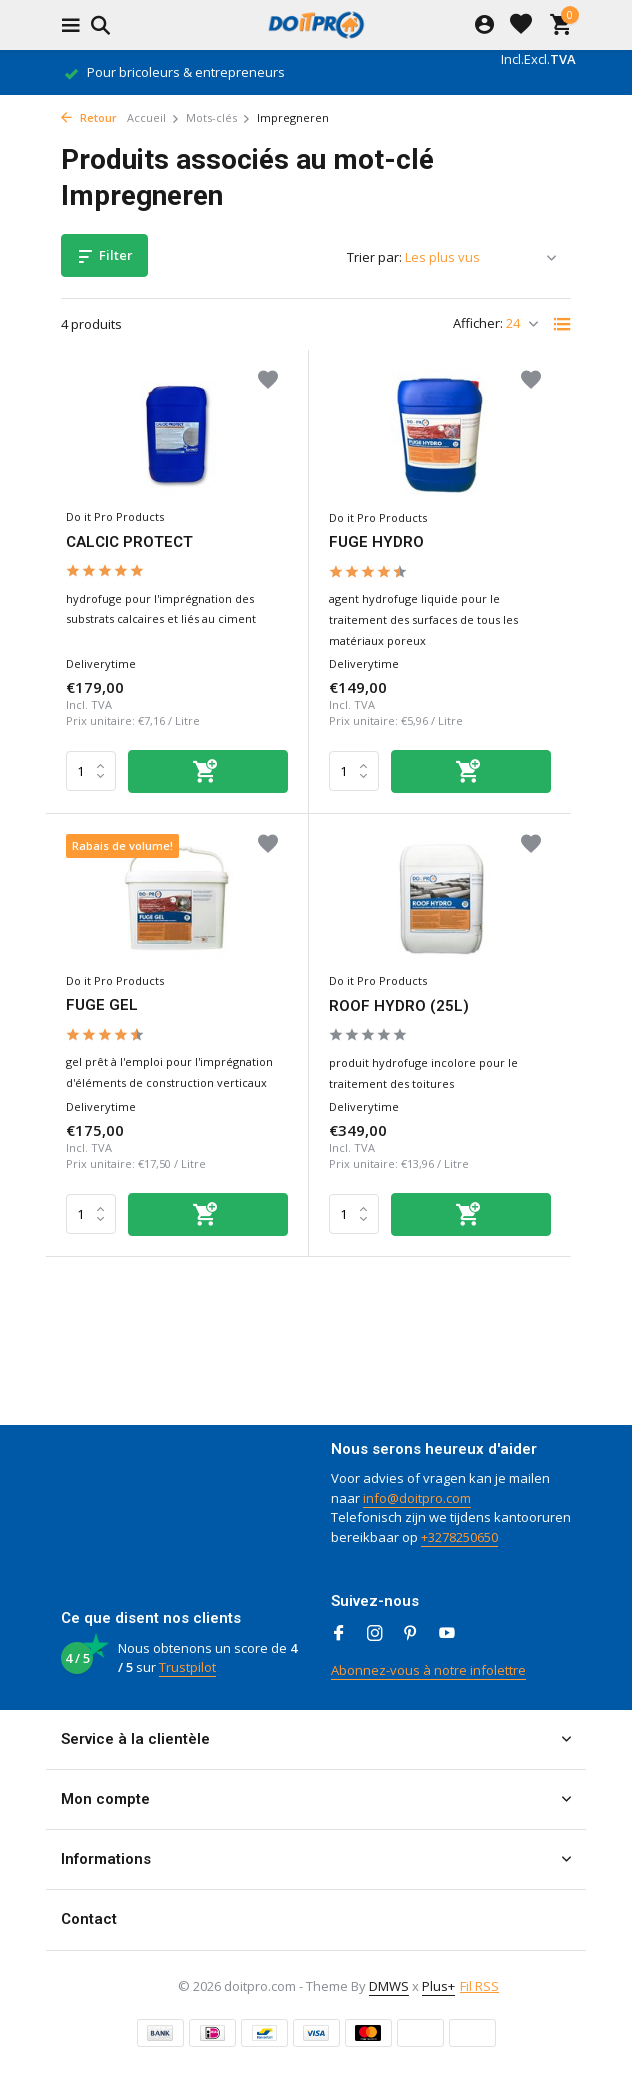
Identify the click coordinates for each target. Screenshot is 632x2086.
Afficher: (478, 323)
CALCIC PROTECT (129, 542)
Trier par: (374, 257)
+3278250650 (459, 1537)
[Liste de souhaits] (521, 25)
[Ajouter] (208, 771)
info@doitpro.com (417, 1498)
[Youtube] (447, 1634)
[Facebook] (339, 1634)
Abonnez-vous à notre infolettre (428, 1670)
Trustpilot (187, 1667)
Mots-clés (218, 117)
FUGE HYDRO (376, 542)
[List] (562, 324)
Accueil (153, 117)
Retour (89, 117)
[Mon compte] (484, 25)
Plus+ (438, 1986)
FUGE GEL (102, 1005)
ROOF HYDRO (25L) (399, 1006)
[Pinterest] (411, 1634)
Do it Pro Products (115, 516)
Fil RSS (479, 1986)
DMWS (389, 1986)
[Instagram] (375, 1634)
